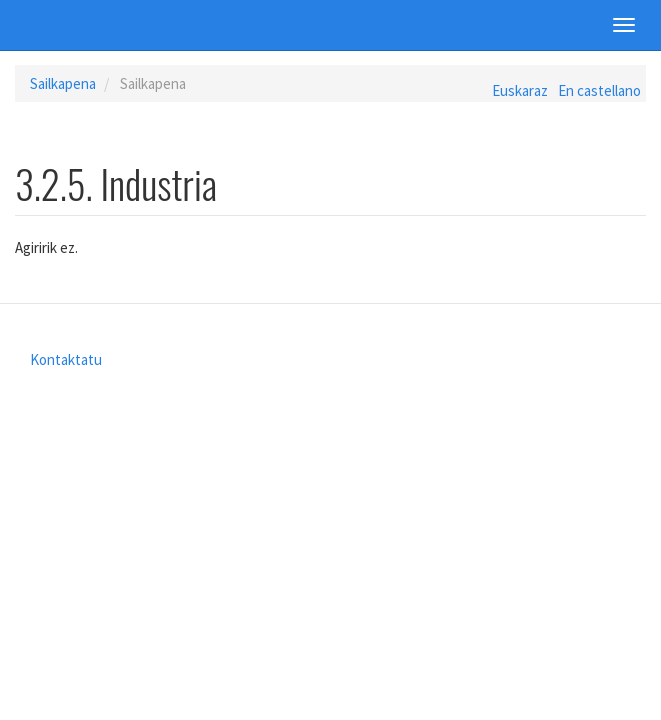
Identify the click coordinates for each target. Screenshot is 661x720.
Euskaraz (520, 90)
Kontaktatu (66, 359)
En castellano (599, 90)
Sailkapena (63, 83)
